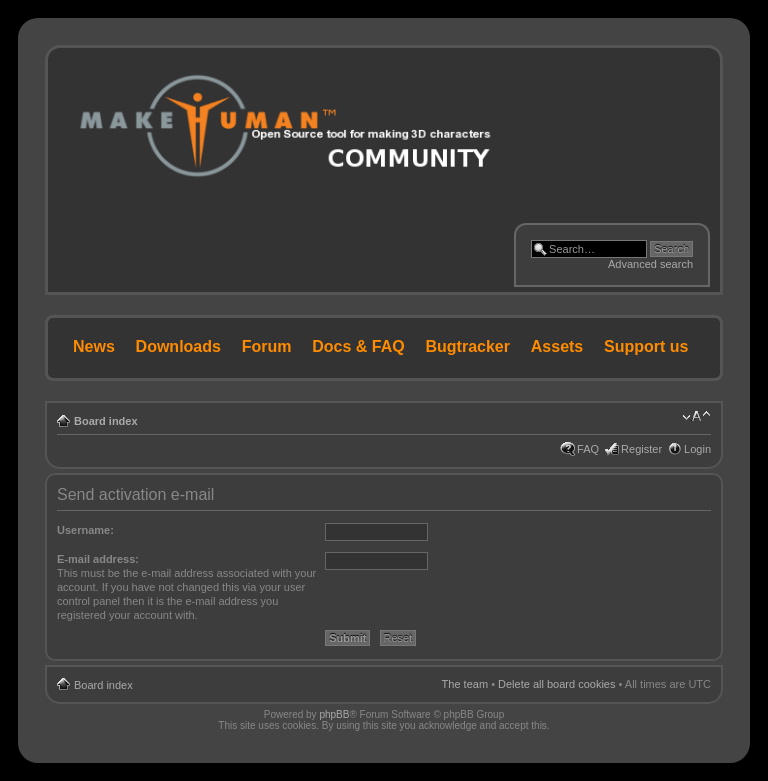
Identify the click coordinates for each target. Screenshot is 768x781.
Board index (106, 421)
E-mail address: (98, 559)
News (94, 346)
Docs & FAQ (358, 346)
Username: (85, 530)
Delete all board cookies (556, 684)
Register (641, 449)
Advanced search (650, 264)
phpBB (334, 714)
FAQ (588, 449)
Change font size (696, 417)
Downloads (178, 346)
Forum (267, 346)
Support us (646, 346)
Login (697, 449)
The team (465, 684)
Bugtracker (468, 346)
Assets (557, 346)
